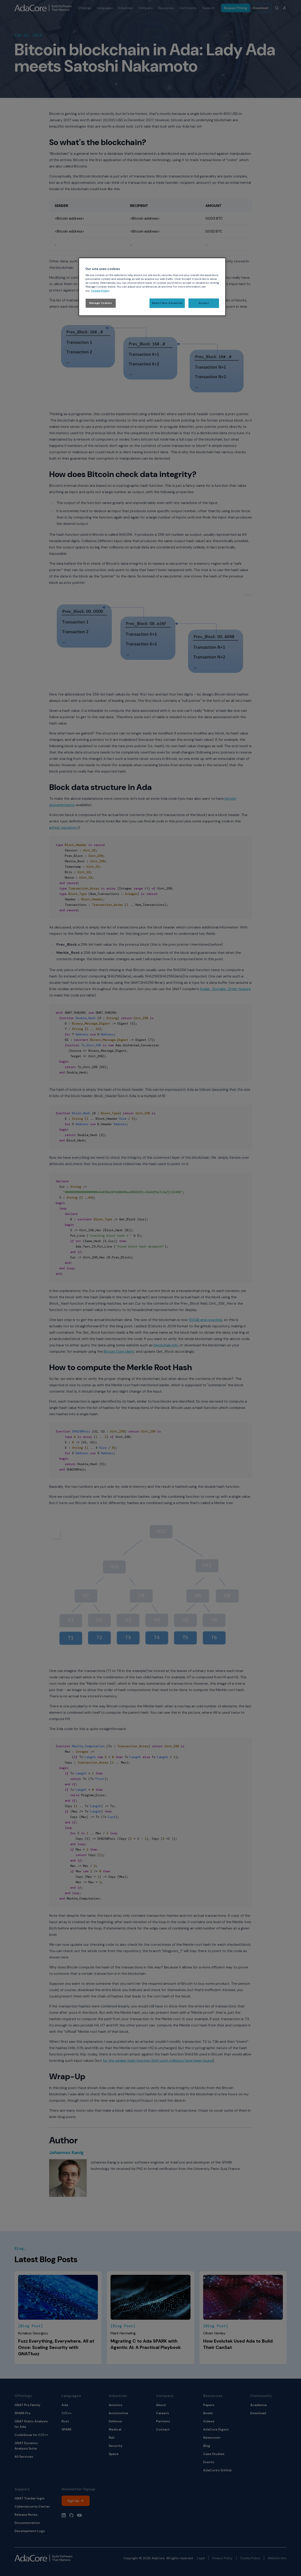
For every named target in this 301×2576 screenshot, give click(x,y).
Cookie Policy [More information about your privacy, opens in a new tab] (100, 291)
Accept (203, 303)
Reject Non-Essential (167, 303)
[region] (152, 287)
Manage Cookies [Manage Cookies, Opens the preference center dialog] (100, 303)
